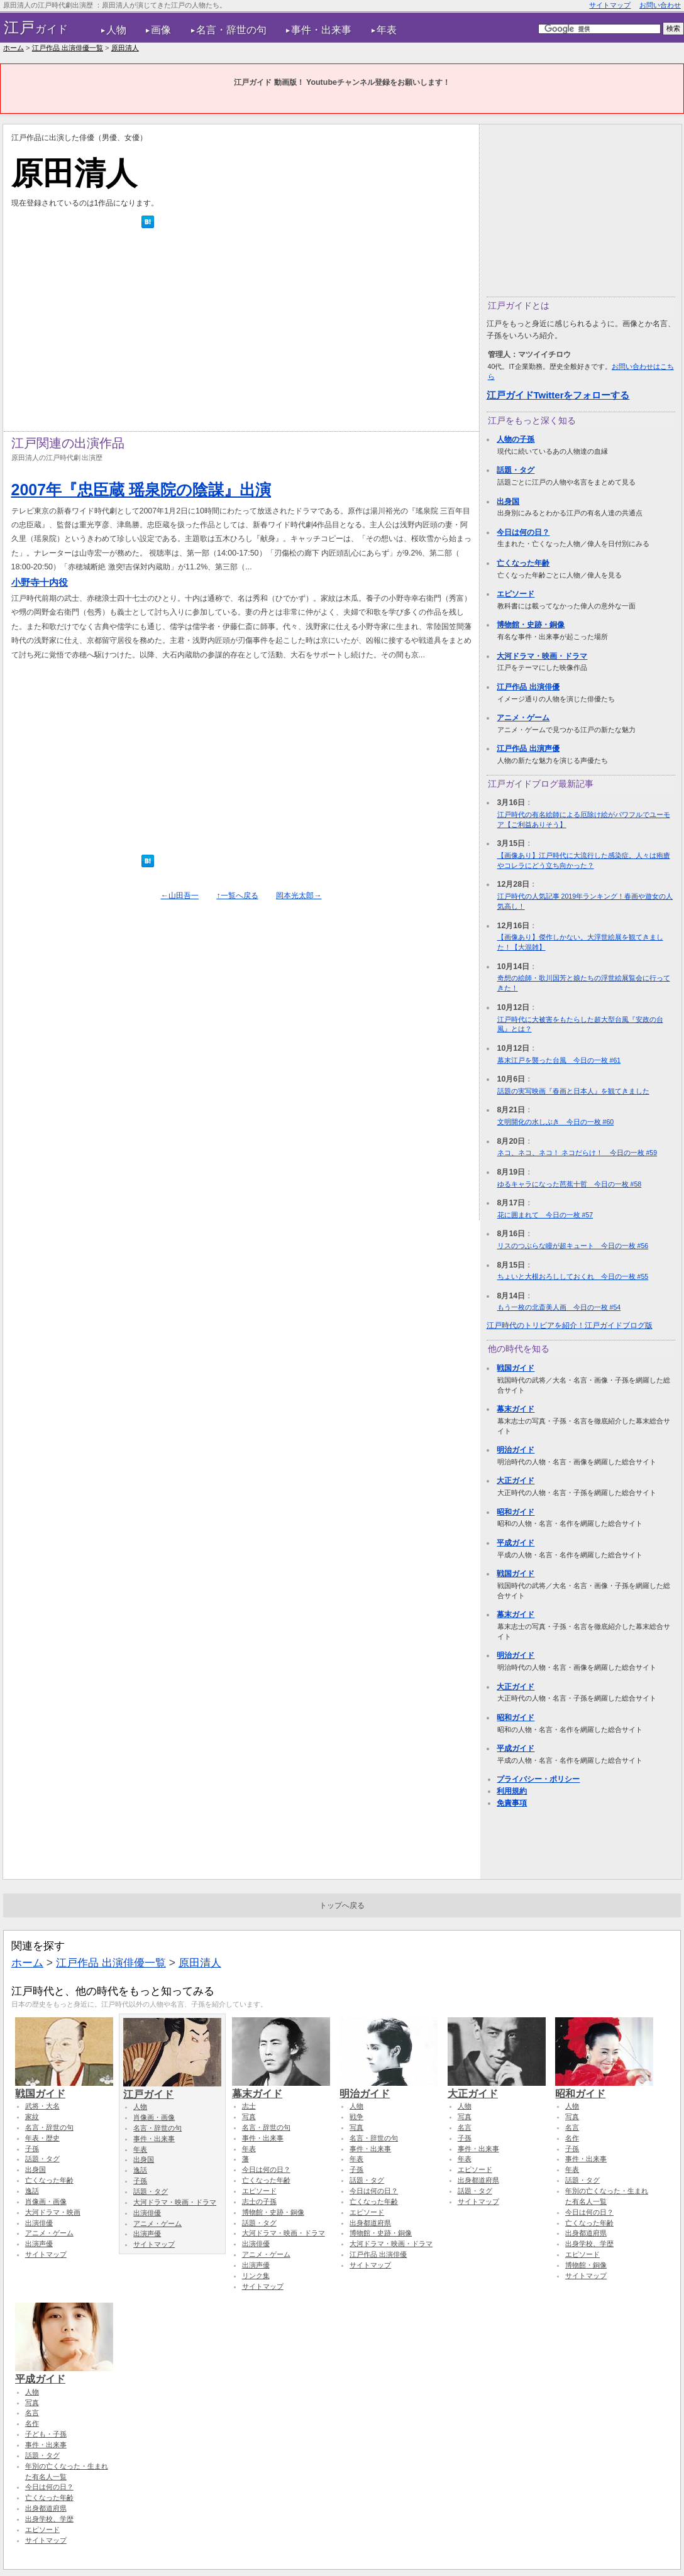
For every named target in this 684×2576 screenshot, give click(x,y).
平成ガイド (515, 1542)
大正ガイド (515, 1480)
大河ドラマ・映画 (52, 2212)
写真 (249, 2116)
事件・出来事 (321, 30)
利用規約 (512, 1791)
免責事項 (512, 1803)
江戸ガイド (172, 2088)
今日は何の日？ (523, 532)
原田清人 (125, 48)
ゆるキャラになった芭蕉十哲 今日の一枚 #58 (569, 1184)
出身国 (508, 501)
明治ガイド (515, 1449)
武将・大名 (42, 2106)
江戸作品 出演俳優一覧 (67, 48)
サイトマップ (610, 5)
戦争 (356, 2116)
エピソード (515, 593)
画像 (161, 30)
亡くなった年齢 (523, 563)
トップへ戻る (342, 1905)
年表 (387, 30)
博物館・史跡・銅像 (531, 624)
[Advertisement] (241, 333)
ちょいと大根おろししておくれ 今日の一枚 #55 (573, 1276)
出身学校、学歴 (589, 2243)
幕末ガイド (515, 1409)
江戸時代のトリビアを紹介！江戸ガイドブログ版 (570, 1325)
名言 (465, 2127)
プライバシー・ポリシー (538, 1779)
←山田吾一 (180, 895)
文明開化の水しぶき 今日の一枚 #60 (555, 1122)
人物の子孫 (515, 439)
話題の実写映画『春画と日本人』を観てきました (573, 1091)
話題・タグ (515, 470)
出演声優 (39, 2243)
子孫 (32, 2148)
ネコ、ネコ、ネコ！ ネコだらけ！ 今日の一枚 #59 (577, 1152)
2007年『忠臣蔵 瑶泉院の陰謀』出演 (141, 489)
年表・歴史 (42, 2138)
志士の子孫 (259, 2201)
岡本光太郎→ (298, 895)
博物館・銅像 (586, 2265)
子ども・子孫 (46, 2434)
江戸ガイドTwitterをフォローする (558, 395)
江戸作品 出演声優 (528, 748)
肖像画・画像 (46, 2201)
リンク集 (256, 2275)
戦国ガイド (515, 1368)
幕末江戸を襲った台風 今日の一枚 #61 (559, 1060)
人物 (116, 30)
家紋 (32, 2116)
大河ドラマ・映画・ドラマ (542, 656)
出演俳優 (39, 2223)
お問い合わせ (660, 5)
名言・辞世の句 (231, 30)
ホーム (13, 48)
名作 (572, 2138)
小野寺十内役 (39, 582)
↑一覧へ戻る (237, 895)
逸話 (32, 2191)
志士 (249, 2106)
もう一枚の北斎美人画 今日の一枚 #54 (559, 1307)
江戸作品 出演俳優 (528, 686)
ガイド (36, 27)
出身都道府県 (370, 2223)
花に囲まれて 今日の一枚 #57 (545, 1215)
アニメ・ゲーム (523, 717)
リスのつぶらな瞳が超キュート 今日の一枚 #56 (573, 1245)
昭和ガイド (515, 1512)
